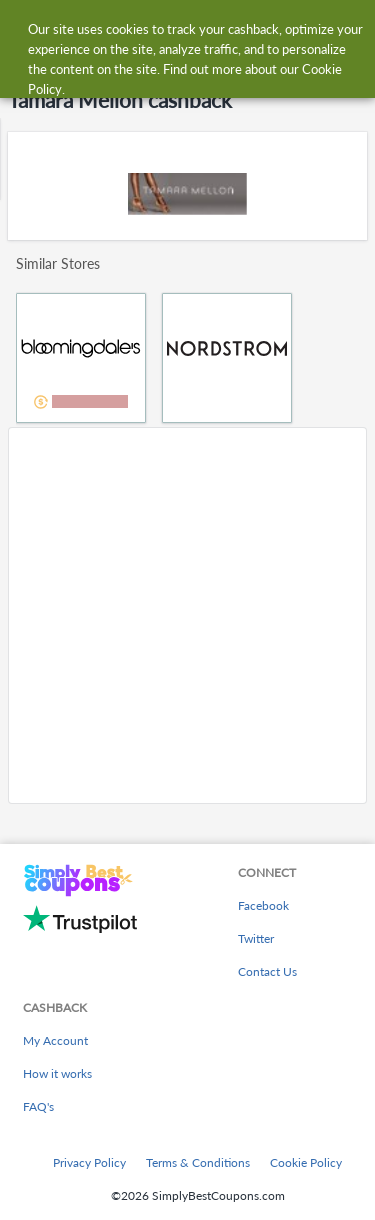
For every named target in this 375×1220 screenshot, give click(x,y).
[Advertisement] (187, 615)
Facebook (263, 905)
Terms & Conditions (198, 1162)
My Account (55, 1040)
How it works (57, 1073)
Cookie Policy (306, 1162)
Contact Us (267, 971)
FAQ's (38, 1106)
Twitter (256, 938)
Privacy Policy (89, 1162)
